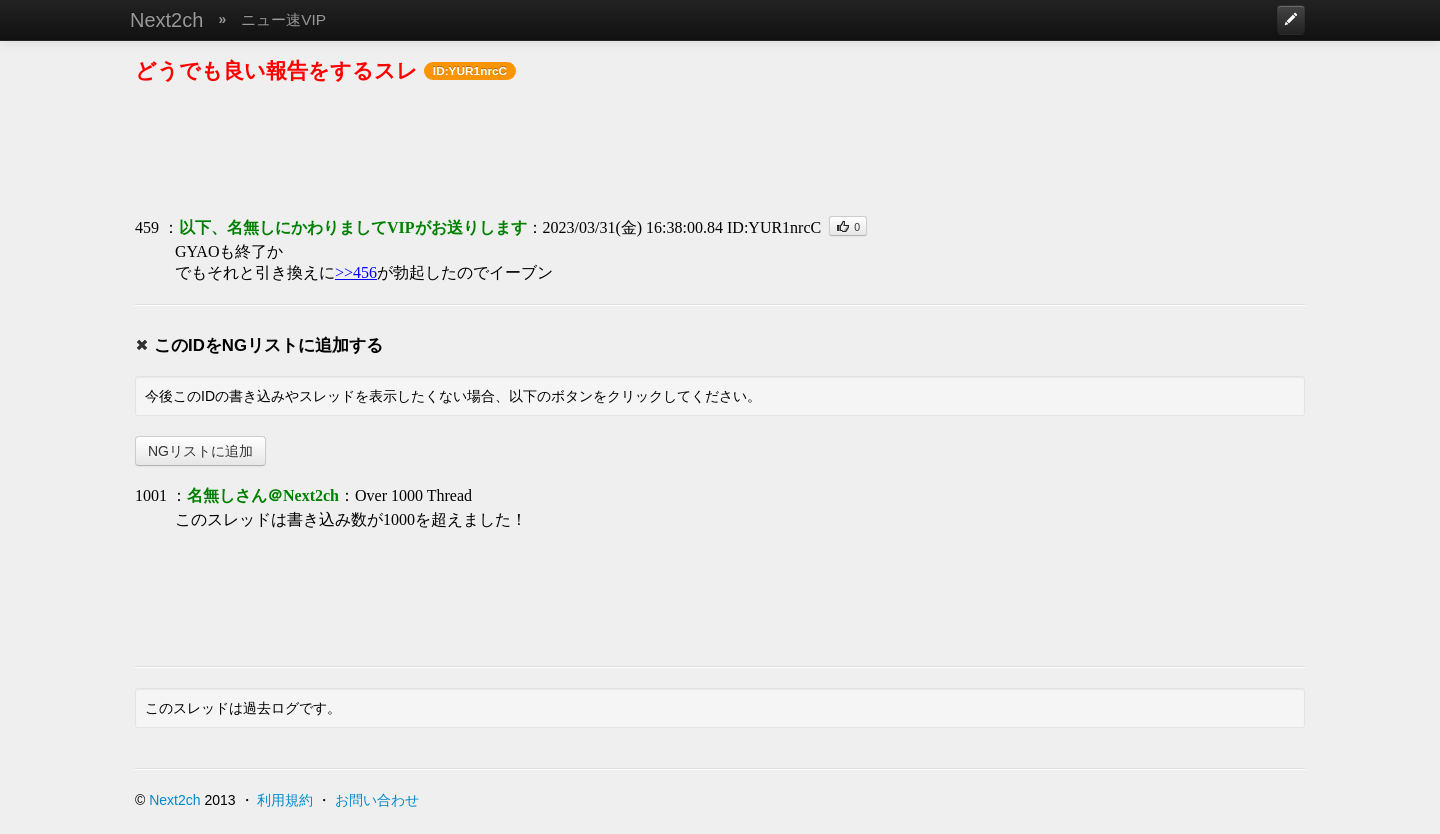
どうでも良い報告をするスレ (276, 70)
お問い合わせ (377, 800)
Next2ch (166, 20)
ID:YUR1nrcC (774, 227)
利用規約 (285, 800)
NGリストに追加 (200, 451)
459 (147, 227)
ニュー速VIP (283, 19)
